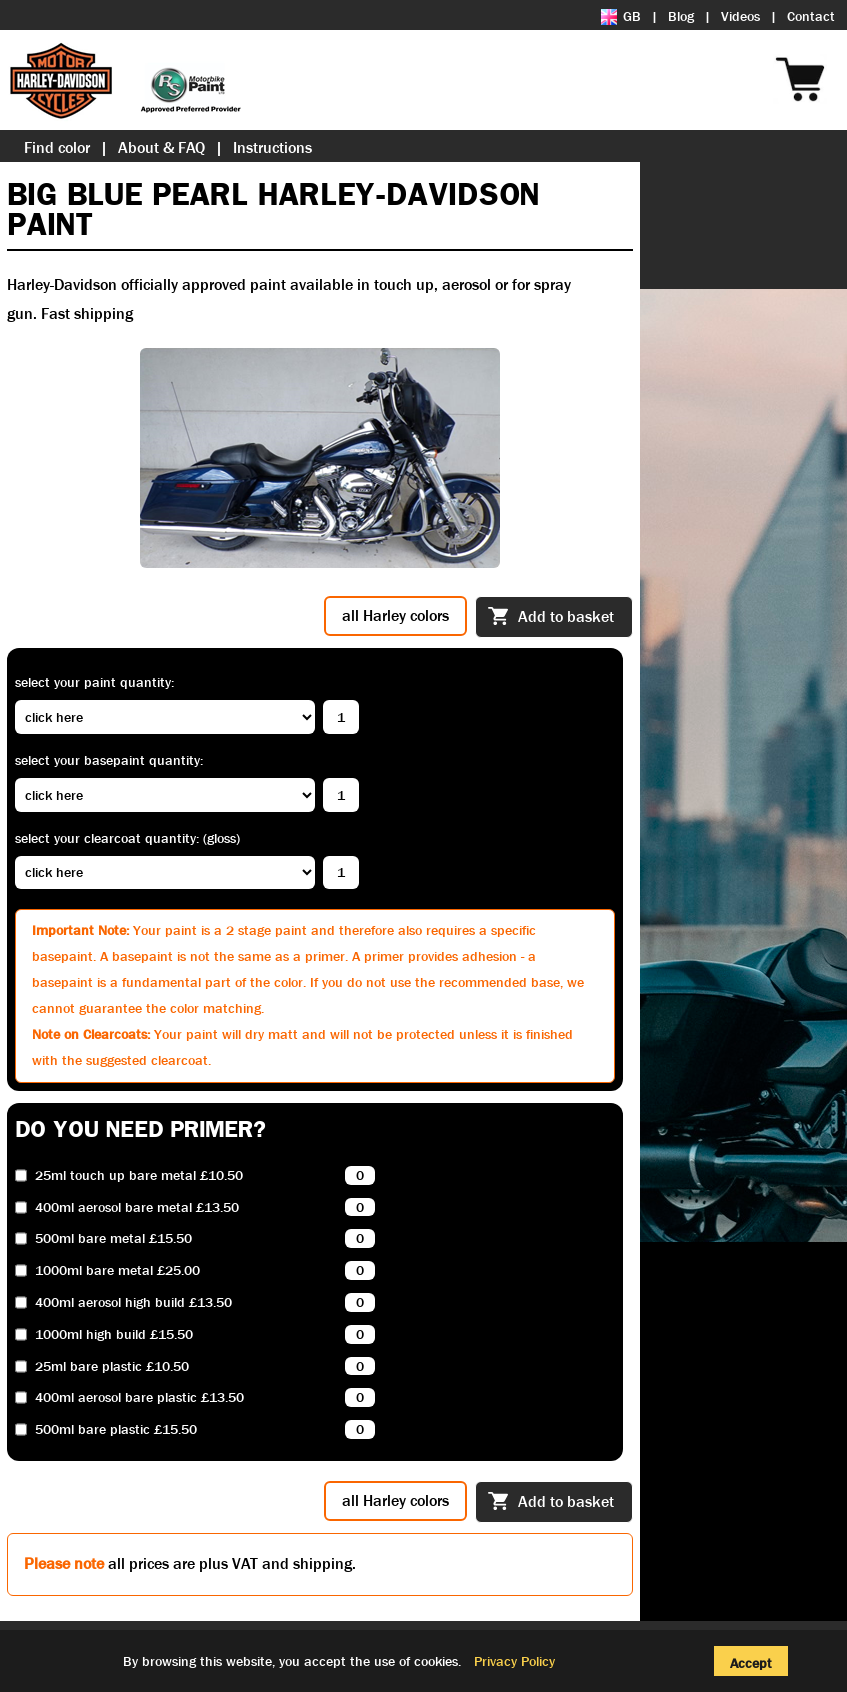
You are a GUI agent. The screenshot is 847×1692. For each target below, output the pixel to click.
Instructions (272, 147)
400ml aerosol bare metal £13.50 (137, 1207)
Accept (751, 1663)
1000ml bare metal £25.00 (117, 1270)
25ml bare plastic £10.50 (112, 1366)
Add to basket (551, 618)
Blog (681, 16)
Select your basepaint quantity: (109, 760)
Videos (740, 16)
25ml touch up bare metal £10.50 (139, 1175)
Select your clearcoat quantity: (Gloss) (127, 838)
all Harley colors (395, 615)
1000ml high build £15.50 (114, 1334)
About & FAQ (161, 147)
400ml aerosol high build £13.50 (133, 1302)
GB (621, 16)
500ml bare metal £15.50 (113, 1238)
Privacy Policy (514, 1661)
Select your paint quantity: (94, 682)
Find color (57, 147)
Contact (811, 16)
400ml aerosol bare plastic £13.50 (139, 1397)
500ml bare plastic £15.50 (116, 1429)
